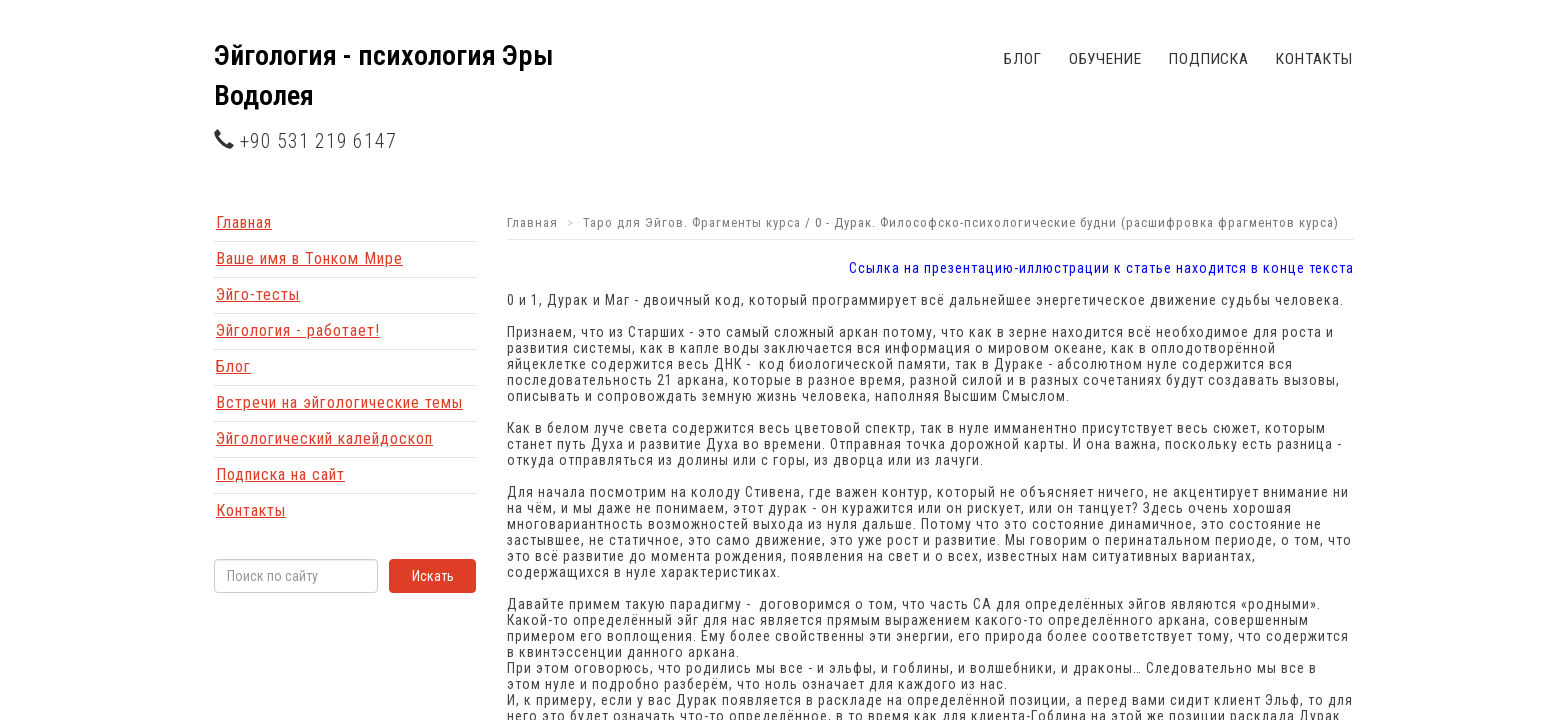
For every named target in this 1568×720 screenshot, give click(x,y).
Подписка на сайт (280, 474)
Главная (244, 222)
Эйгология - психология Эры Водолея (383, 75)
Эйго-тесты (258, 294)
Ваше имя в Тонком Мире (309, 258)
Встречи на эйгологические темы (339, 402)
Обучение (1105, 59)
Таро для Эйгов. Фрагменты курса (692, 222)
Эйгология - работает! (298, 330)
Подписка (1209, 59)
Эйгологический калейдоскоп (324, 438)
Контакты (1314, 59)
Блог (1023, 59)
